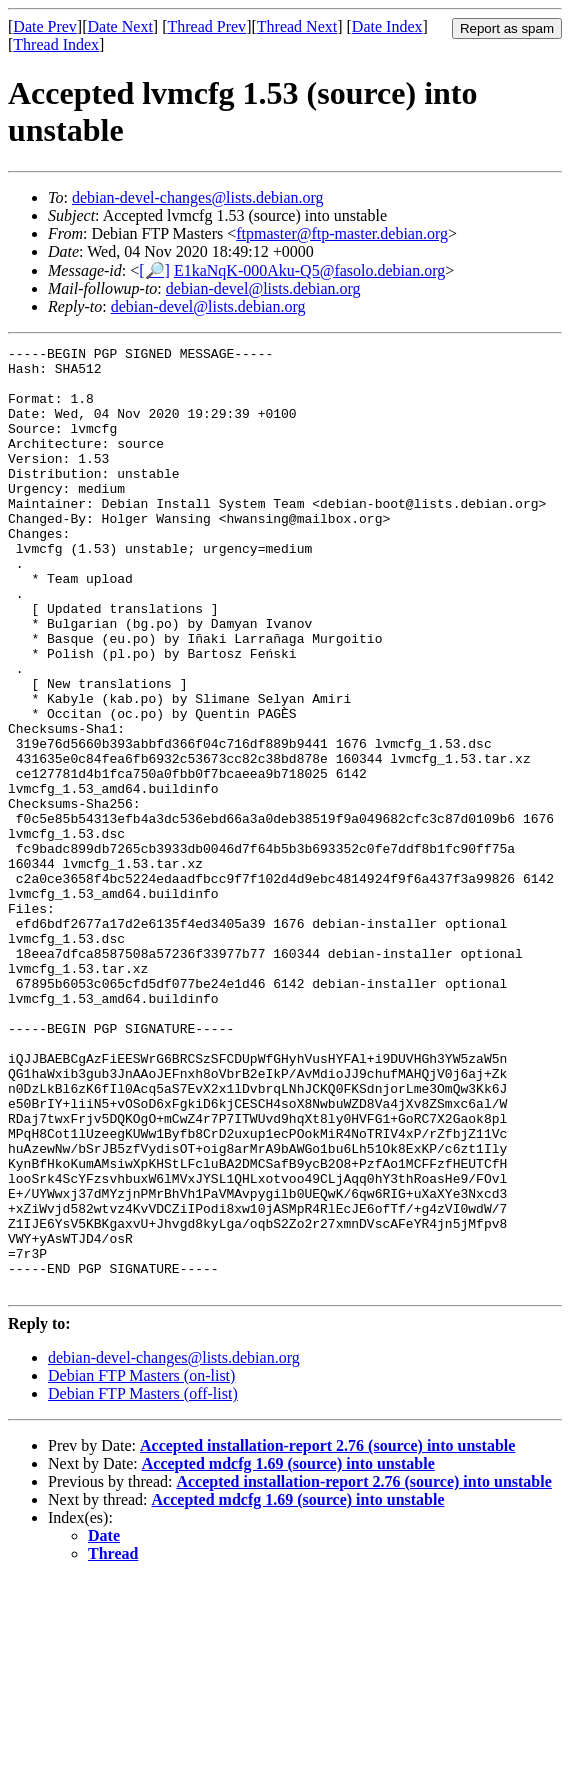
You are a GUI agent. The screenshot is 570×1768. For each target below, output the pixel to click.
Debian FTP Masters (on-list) (141, 1564)
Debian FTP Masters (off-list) (143, 1582)
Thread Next (297, 26)
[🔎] (154, 270)
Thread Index (56, 44)
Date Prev (45, 26)
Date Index (387, 26)
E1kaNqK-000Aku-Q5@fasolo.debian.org (309, 270)
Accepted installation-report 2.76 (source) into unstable (327, 1634)
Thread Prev (206, 26)
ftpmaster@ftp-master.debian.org (342, 233)
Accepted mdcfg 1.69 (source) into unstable (288, 1652)
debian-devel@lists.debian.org (263, 288)
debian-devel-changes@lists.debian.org (198, 197)
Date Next (120, 26)
